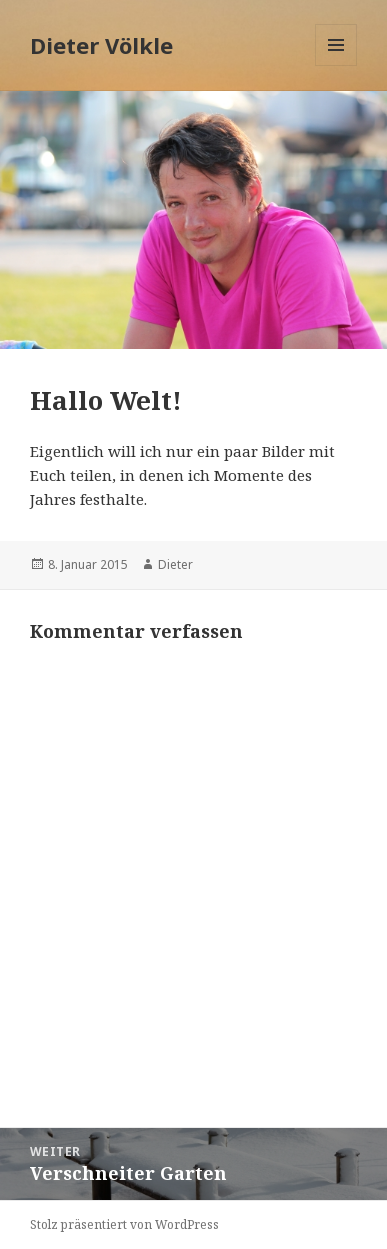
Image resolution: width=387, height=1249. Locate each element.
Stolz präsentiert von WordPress (124, 1224)
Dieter (175, 564)
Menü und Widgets (336, 65)
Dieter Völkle (101, 45)
